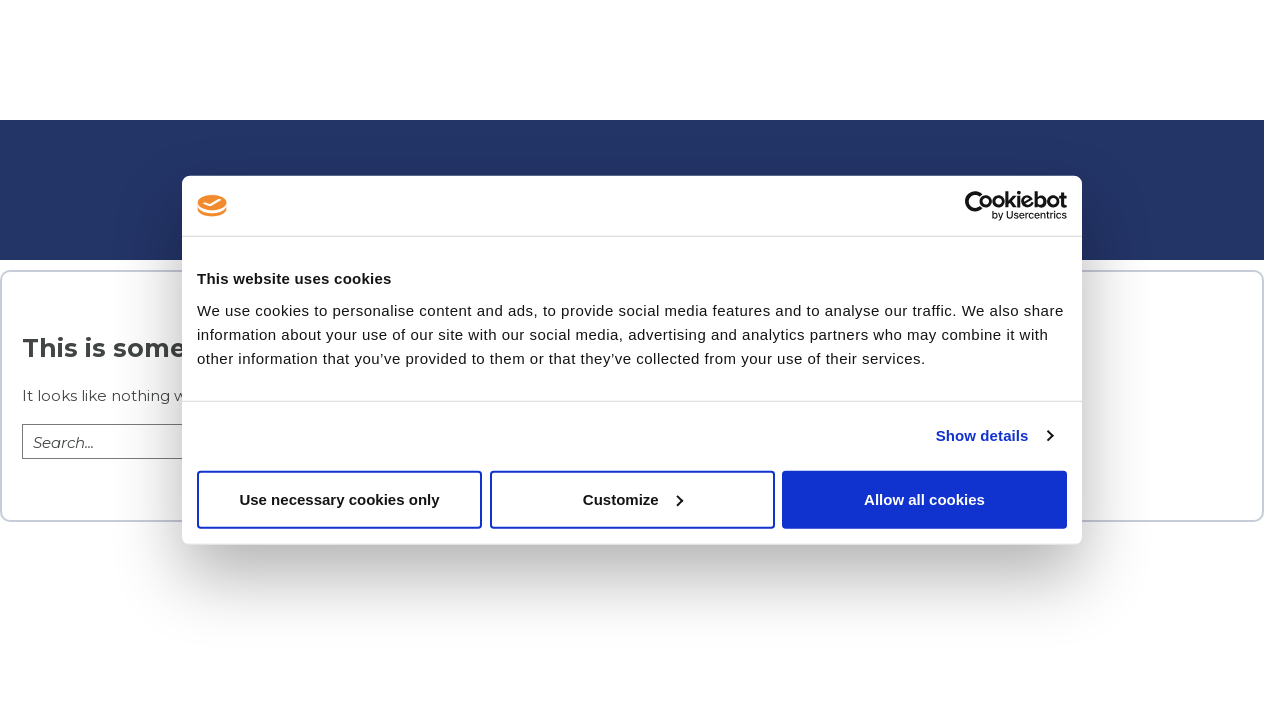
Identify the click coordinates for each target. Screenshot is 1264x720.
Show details (982, 435)
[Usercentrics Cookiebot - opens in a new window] (979, 206)
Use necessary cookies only (339, 498)
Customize (633, 498)
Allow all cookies (924, 498)
